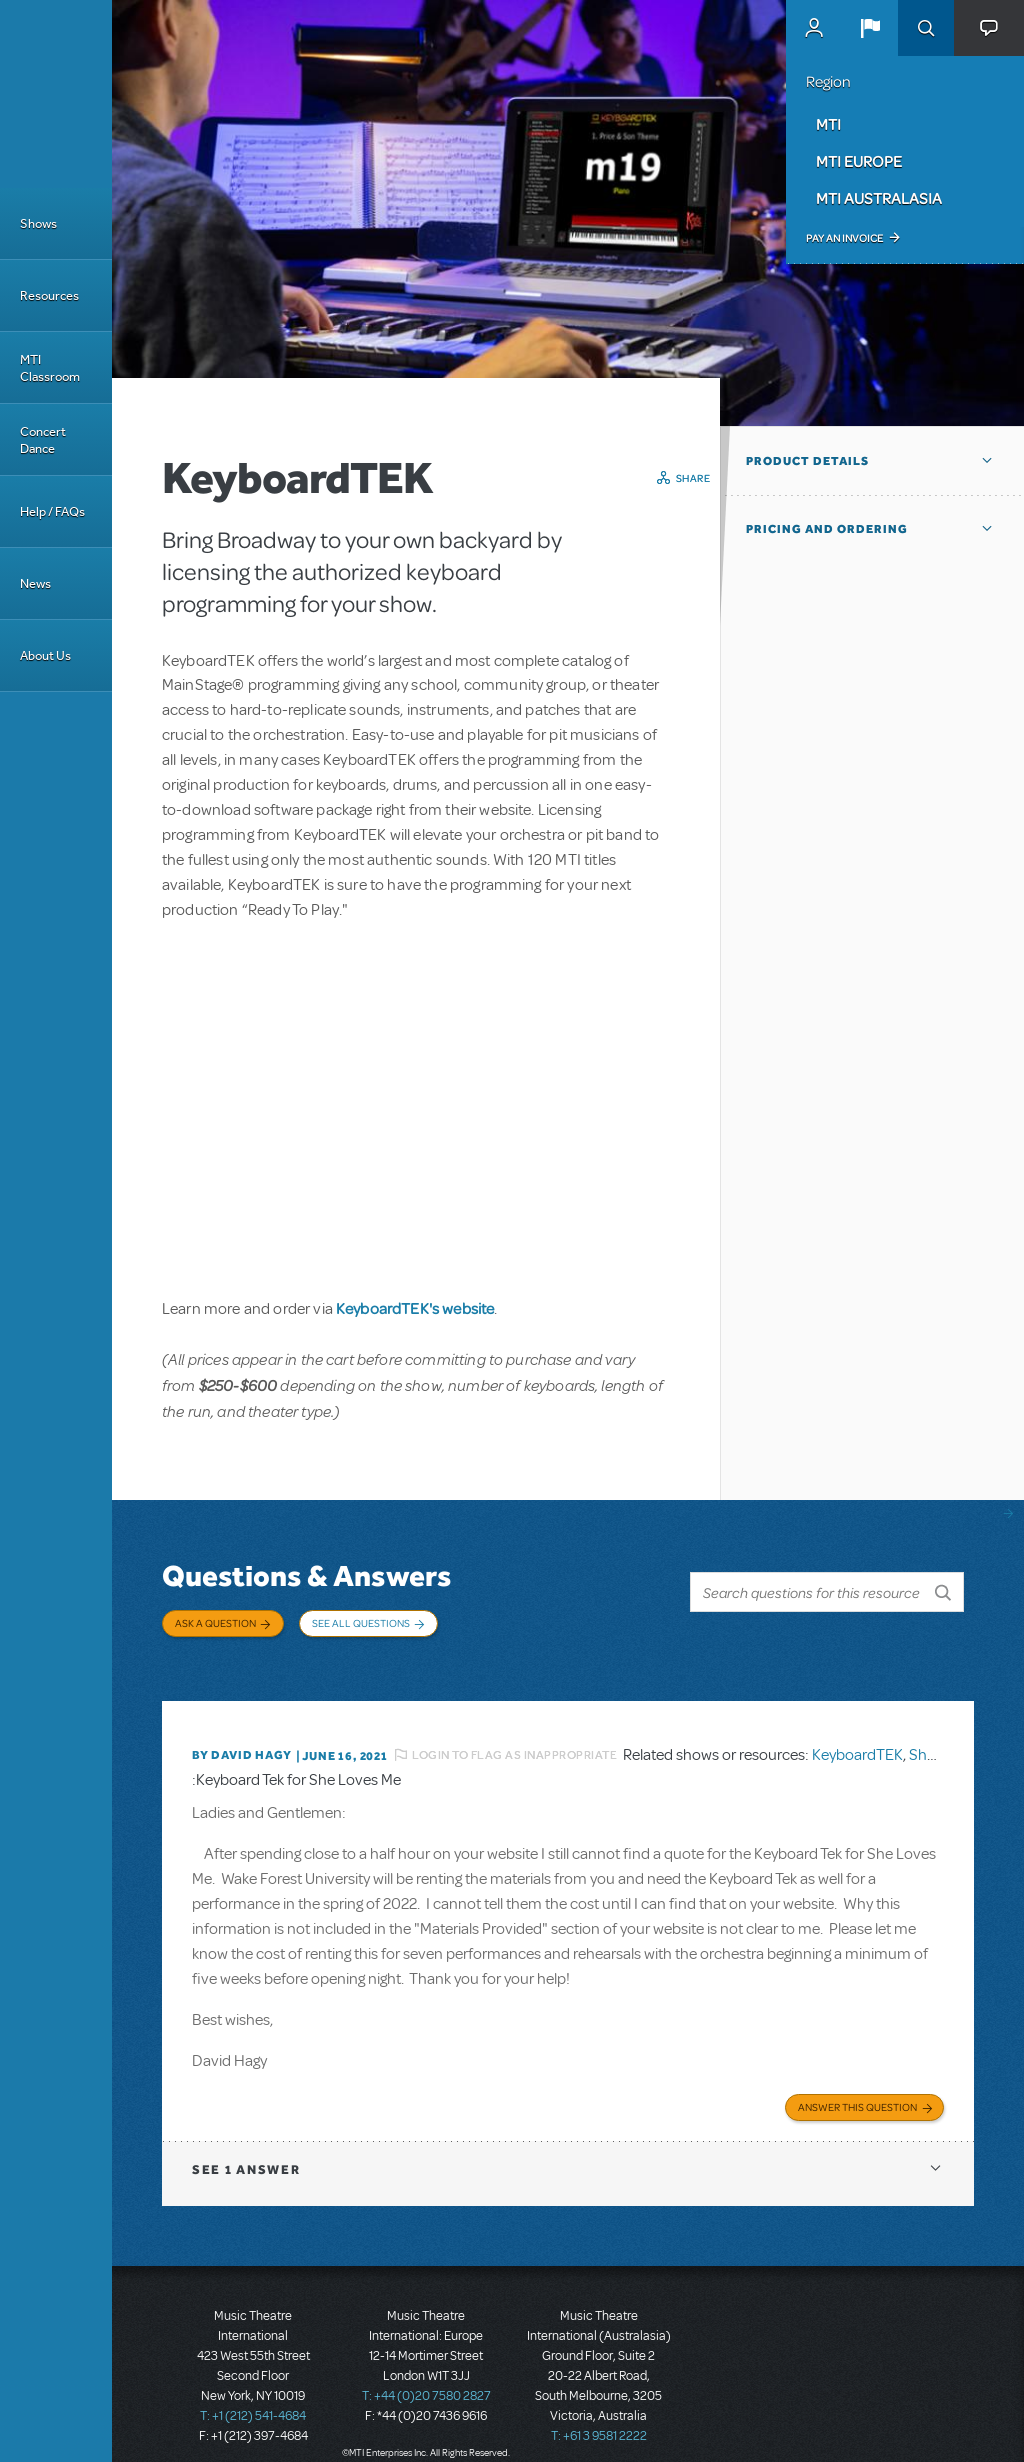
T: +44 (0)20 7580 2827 (426, 2372)
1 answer (246, 2145)
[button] (870, 28)
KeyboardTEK (857, 1735)
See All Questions (361, 1623)
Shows (38, 223)
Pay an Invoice (844, 238)
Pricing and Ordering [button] (827, 529)
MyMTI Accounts (814, 28)
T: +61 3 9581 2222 (599, 2412)
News (35, 583)
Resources (49, 295)
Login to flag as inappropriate (514, 1735)
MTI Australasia (879, 198)
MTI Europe (859, 161)
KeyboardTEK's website (415, 1308)
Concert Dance (43, 440)
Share (693, 478)
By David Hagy (241, 1735)
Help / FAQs (52, 511)
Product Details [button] (807, 461)
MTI (828, 124)
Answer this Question (857, 2083)
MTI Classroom (50, 368)
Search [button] (926, 28)
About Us (45, 655)
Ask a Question (215, 1623)
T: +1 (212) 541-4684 (253, 2392)
